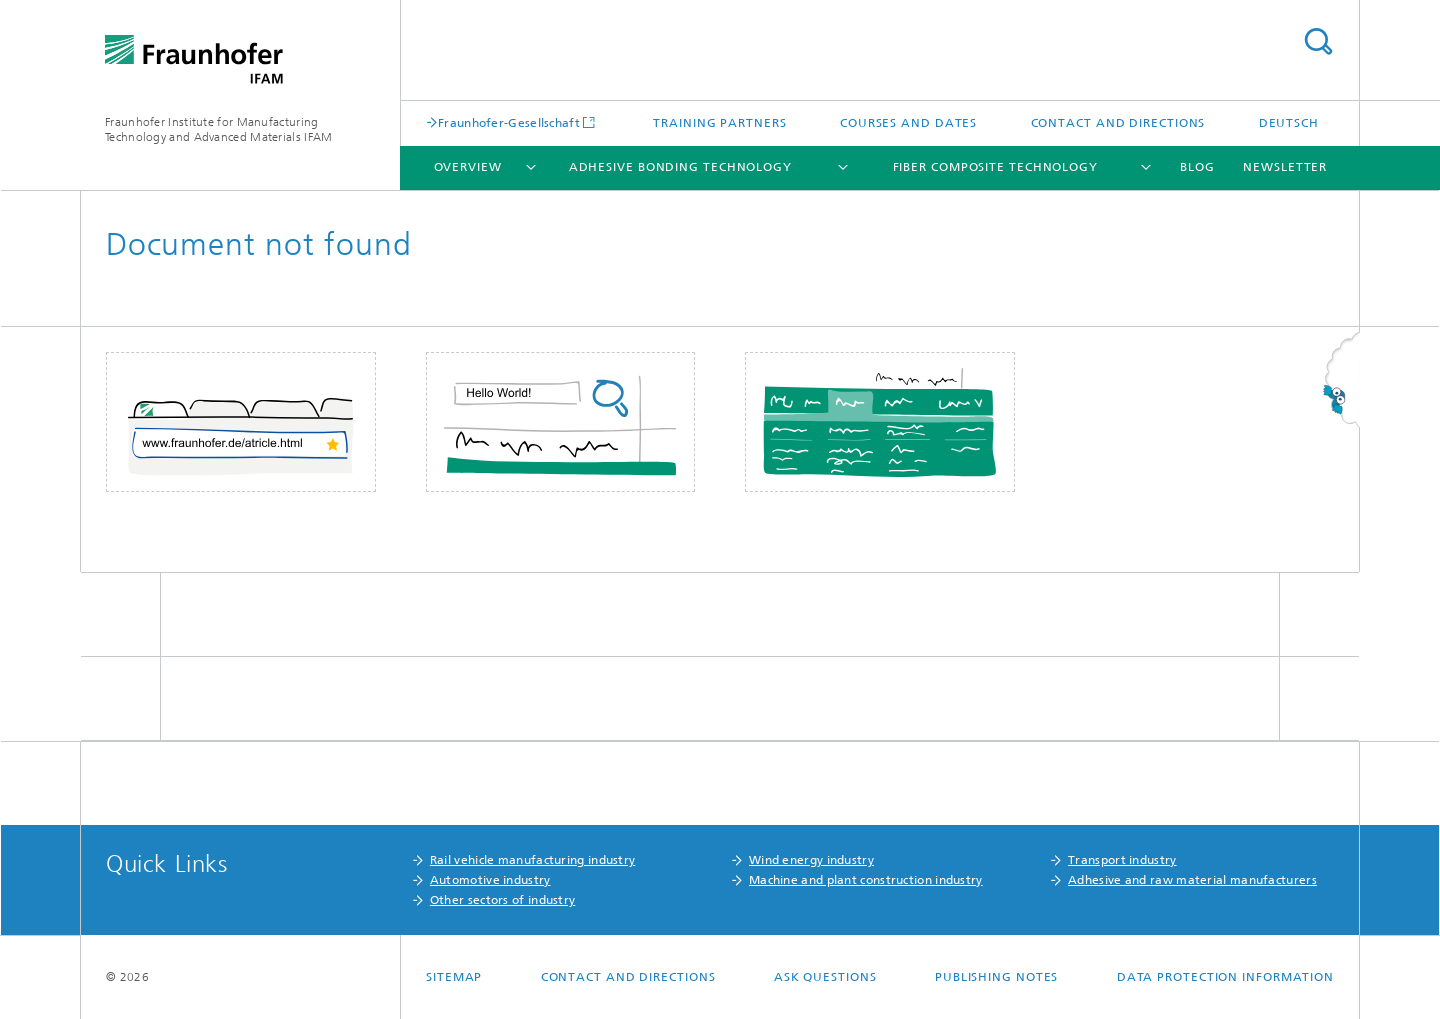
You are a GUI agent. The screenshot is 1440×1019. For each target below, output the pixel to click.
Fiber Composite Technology (995, 167)
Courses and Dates (908, 123)
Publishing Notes (996, 977)
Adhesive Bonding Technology (680, 167)
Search (1318, 41)
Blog (1197, 167)
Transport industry (1122, 860)
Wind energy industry (811, 860)
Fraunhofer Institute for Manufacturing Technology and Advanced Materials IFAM (218, 129)
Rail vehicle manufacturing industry (533, 860)
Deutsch (1289, 123)
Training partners (719, 123)
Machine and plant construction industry (866, 880)
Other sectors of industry (503, 900)
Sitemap (454, 977)
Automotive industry (490, 880)
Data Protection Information (1225, 977)
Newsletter (1285, 167)
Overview (468, 167)
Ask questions (825, 977)
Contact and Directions (1118, 123)
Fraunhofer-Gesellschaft (509, 122)
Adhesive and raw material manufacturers (1192, 880)
